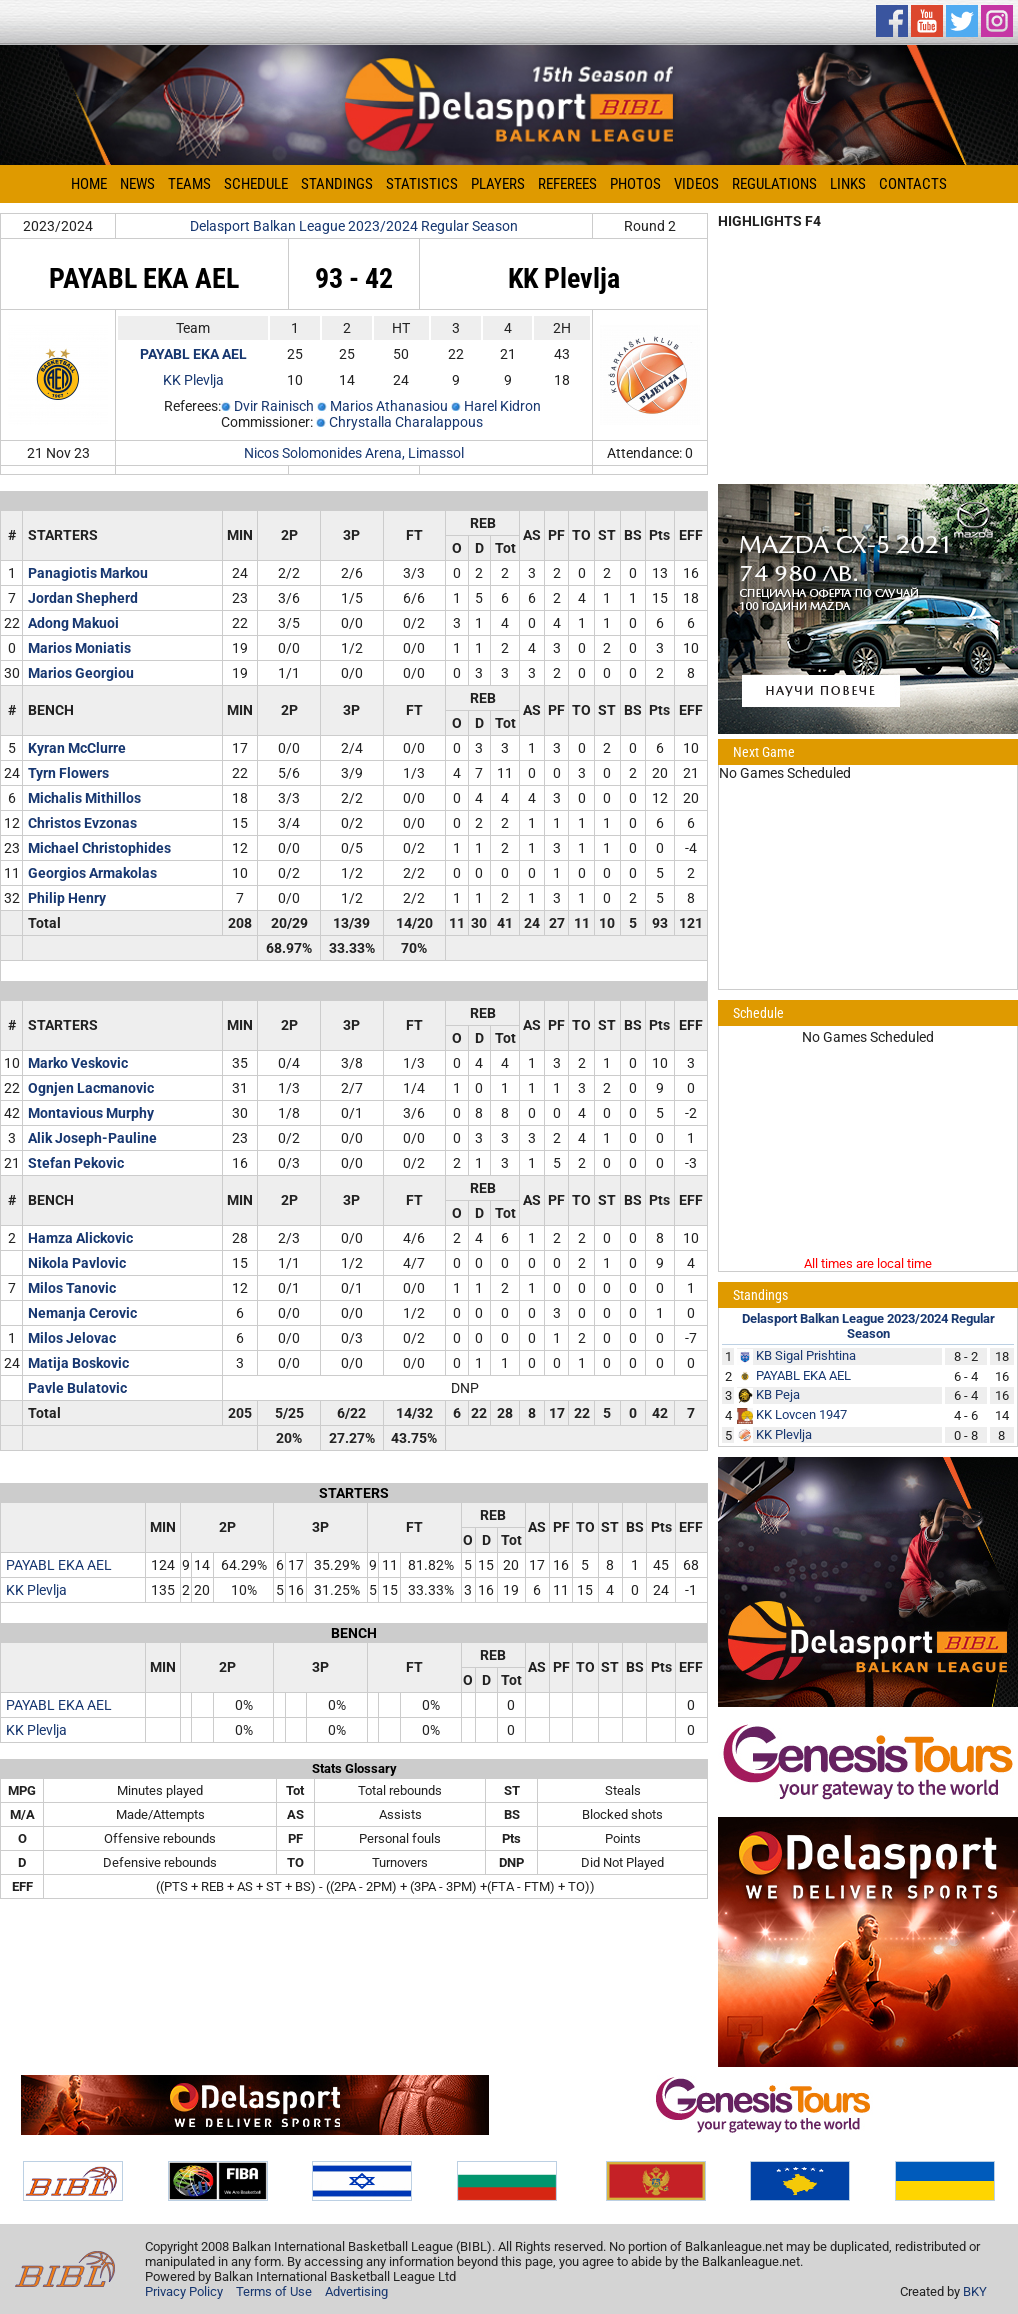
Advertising (356, 2291)
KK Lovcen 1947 (801, 1414)
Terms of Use (274, 2291)
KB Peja (778, 1394)
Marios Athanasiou (389, 406)
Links (848, 184)
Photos (635, 184)
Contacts (913, 184)
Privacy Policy (184, 2291)
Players (498, 184)
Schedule (256, 184)
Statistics (422, 184)
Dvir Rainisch (274, 406)
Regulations (774, 184)
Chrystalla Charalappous (406, 422)
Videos (696, 184)
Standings (337, 184)
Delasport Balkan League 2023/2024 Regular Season (354, 226)
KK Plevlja (193, 380)
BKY (975, 2291)
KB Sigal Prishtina (806, 1355)
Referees (567, 184)
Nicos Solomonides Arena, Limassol (354, 453)
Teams (189, 184)
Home (89, 184)
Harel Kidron (502, 406)
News (137, 184)
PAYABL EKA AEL (59, 1565)
